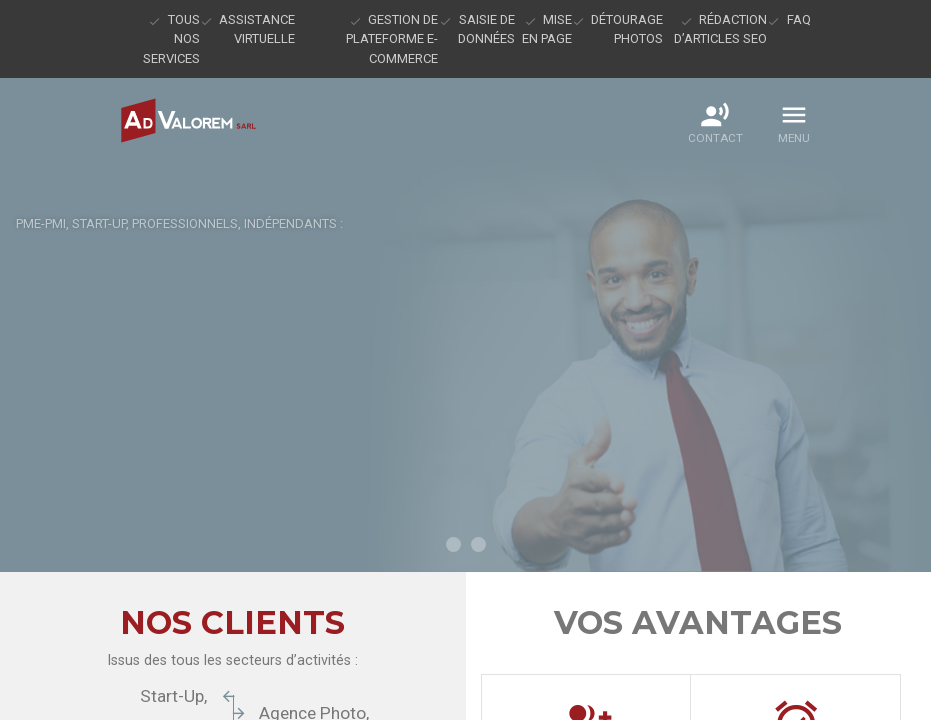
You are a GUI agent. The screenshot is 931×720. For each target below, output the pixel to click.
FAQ (799, 19)
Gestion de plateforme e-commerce (392, 39)
